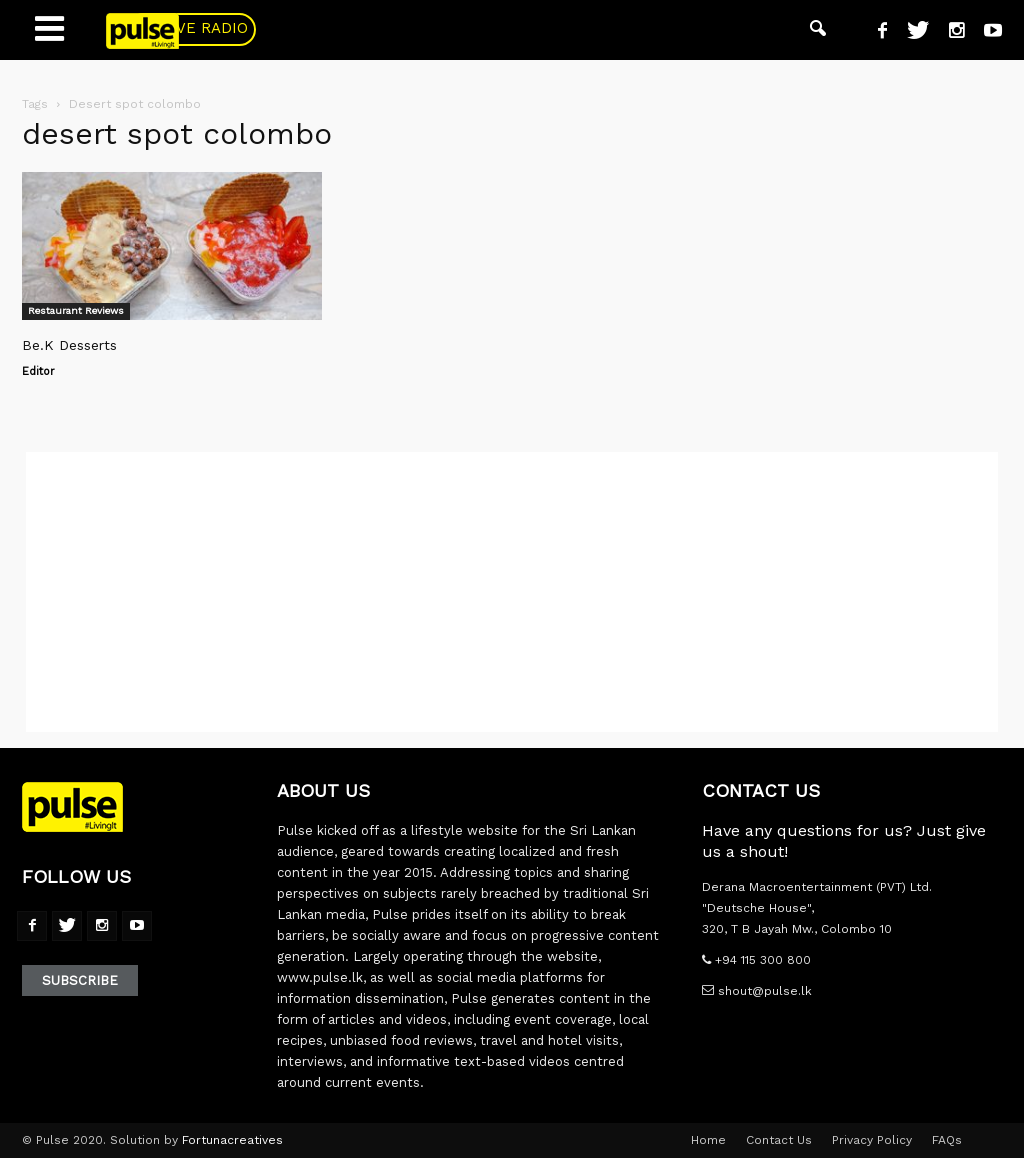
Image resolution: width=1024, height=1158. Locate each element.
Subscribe (80, 980)
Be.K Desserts (69, 345)
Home (708, 1140)
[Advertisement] (512, 592)
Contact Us (779, 1140)
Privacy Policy (872, 1140)
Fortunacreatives (232, 1140)
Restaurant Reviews (76, 310)
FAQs (947, 1140)
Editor (38, 371)
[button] (818, 30)
